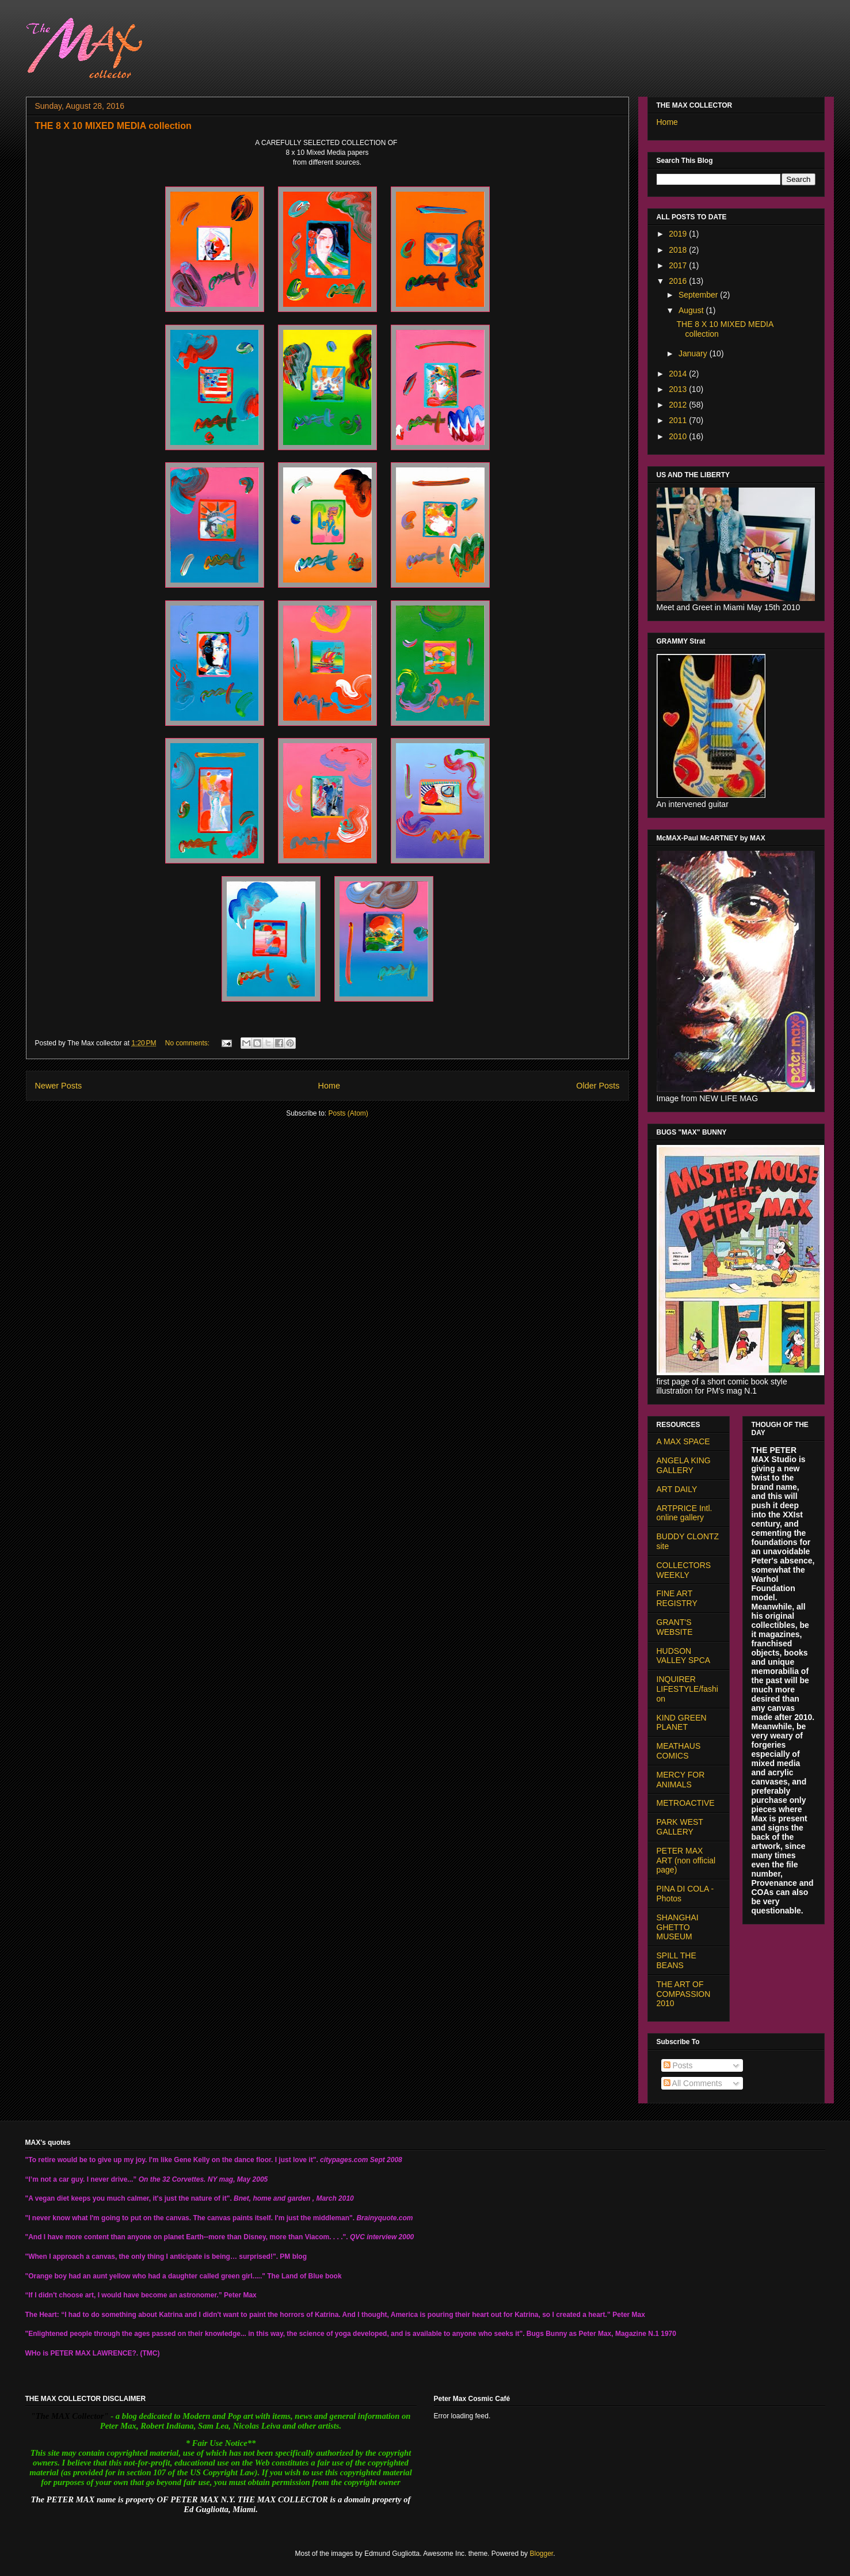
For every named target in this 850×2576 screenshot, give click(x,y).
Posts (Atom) (348, 1113)
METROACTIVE (686, 1803)
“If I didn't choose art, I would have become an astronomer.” (123, 2295)
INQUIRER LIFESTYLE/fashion (687, 1689)
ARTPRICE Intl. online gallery (684, 1513)
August (692, 310)
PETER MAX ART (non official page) (686, 1860)
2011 (679, 420)
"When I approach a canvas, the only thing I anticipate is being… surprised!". (151, 2256)
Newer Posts (58, 1085)
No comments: (188, 1043)
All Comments (693, 2083)
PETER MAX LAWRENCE (91, 2353)
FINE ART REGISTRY (677, 1598)
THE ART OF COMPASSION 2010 (684, 1994)
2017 (679, 265)
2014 (679, 373)
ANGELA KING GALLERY (684, 1465)
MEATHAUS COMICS (679, 1750)
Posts (678, 2065)
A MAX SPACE (683, 1441)
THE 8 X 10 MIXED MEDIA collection (113, 126)
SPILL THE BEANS (676, 1960)
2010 (679, 436)
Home (329, 1085)
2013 (679, 389)
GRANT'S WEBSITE (675, 1627)
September (699, 294)
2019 (679, 233)
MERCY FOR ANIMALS (681, 1779)
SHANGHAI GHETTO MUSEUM (678, 1927)
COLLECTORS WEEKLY (684, 1570)
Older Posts (597, 1085)
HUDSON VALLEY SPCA (684, 1655)
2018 (679, 249)
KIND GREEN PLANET (682, 1722)
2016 (679, 281)
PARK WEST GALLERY (680, 1826)
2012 (679, 404)
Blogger (541, 2554)
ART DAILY (677, 1489)
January (694, 353)
